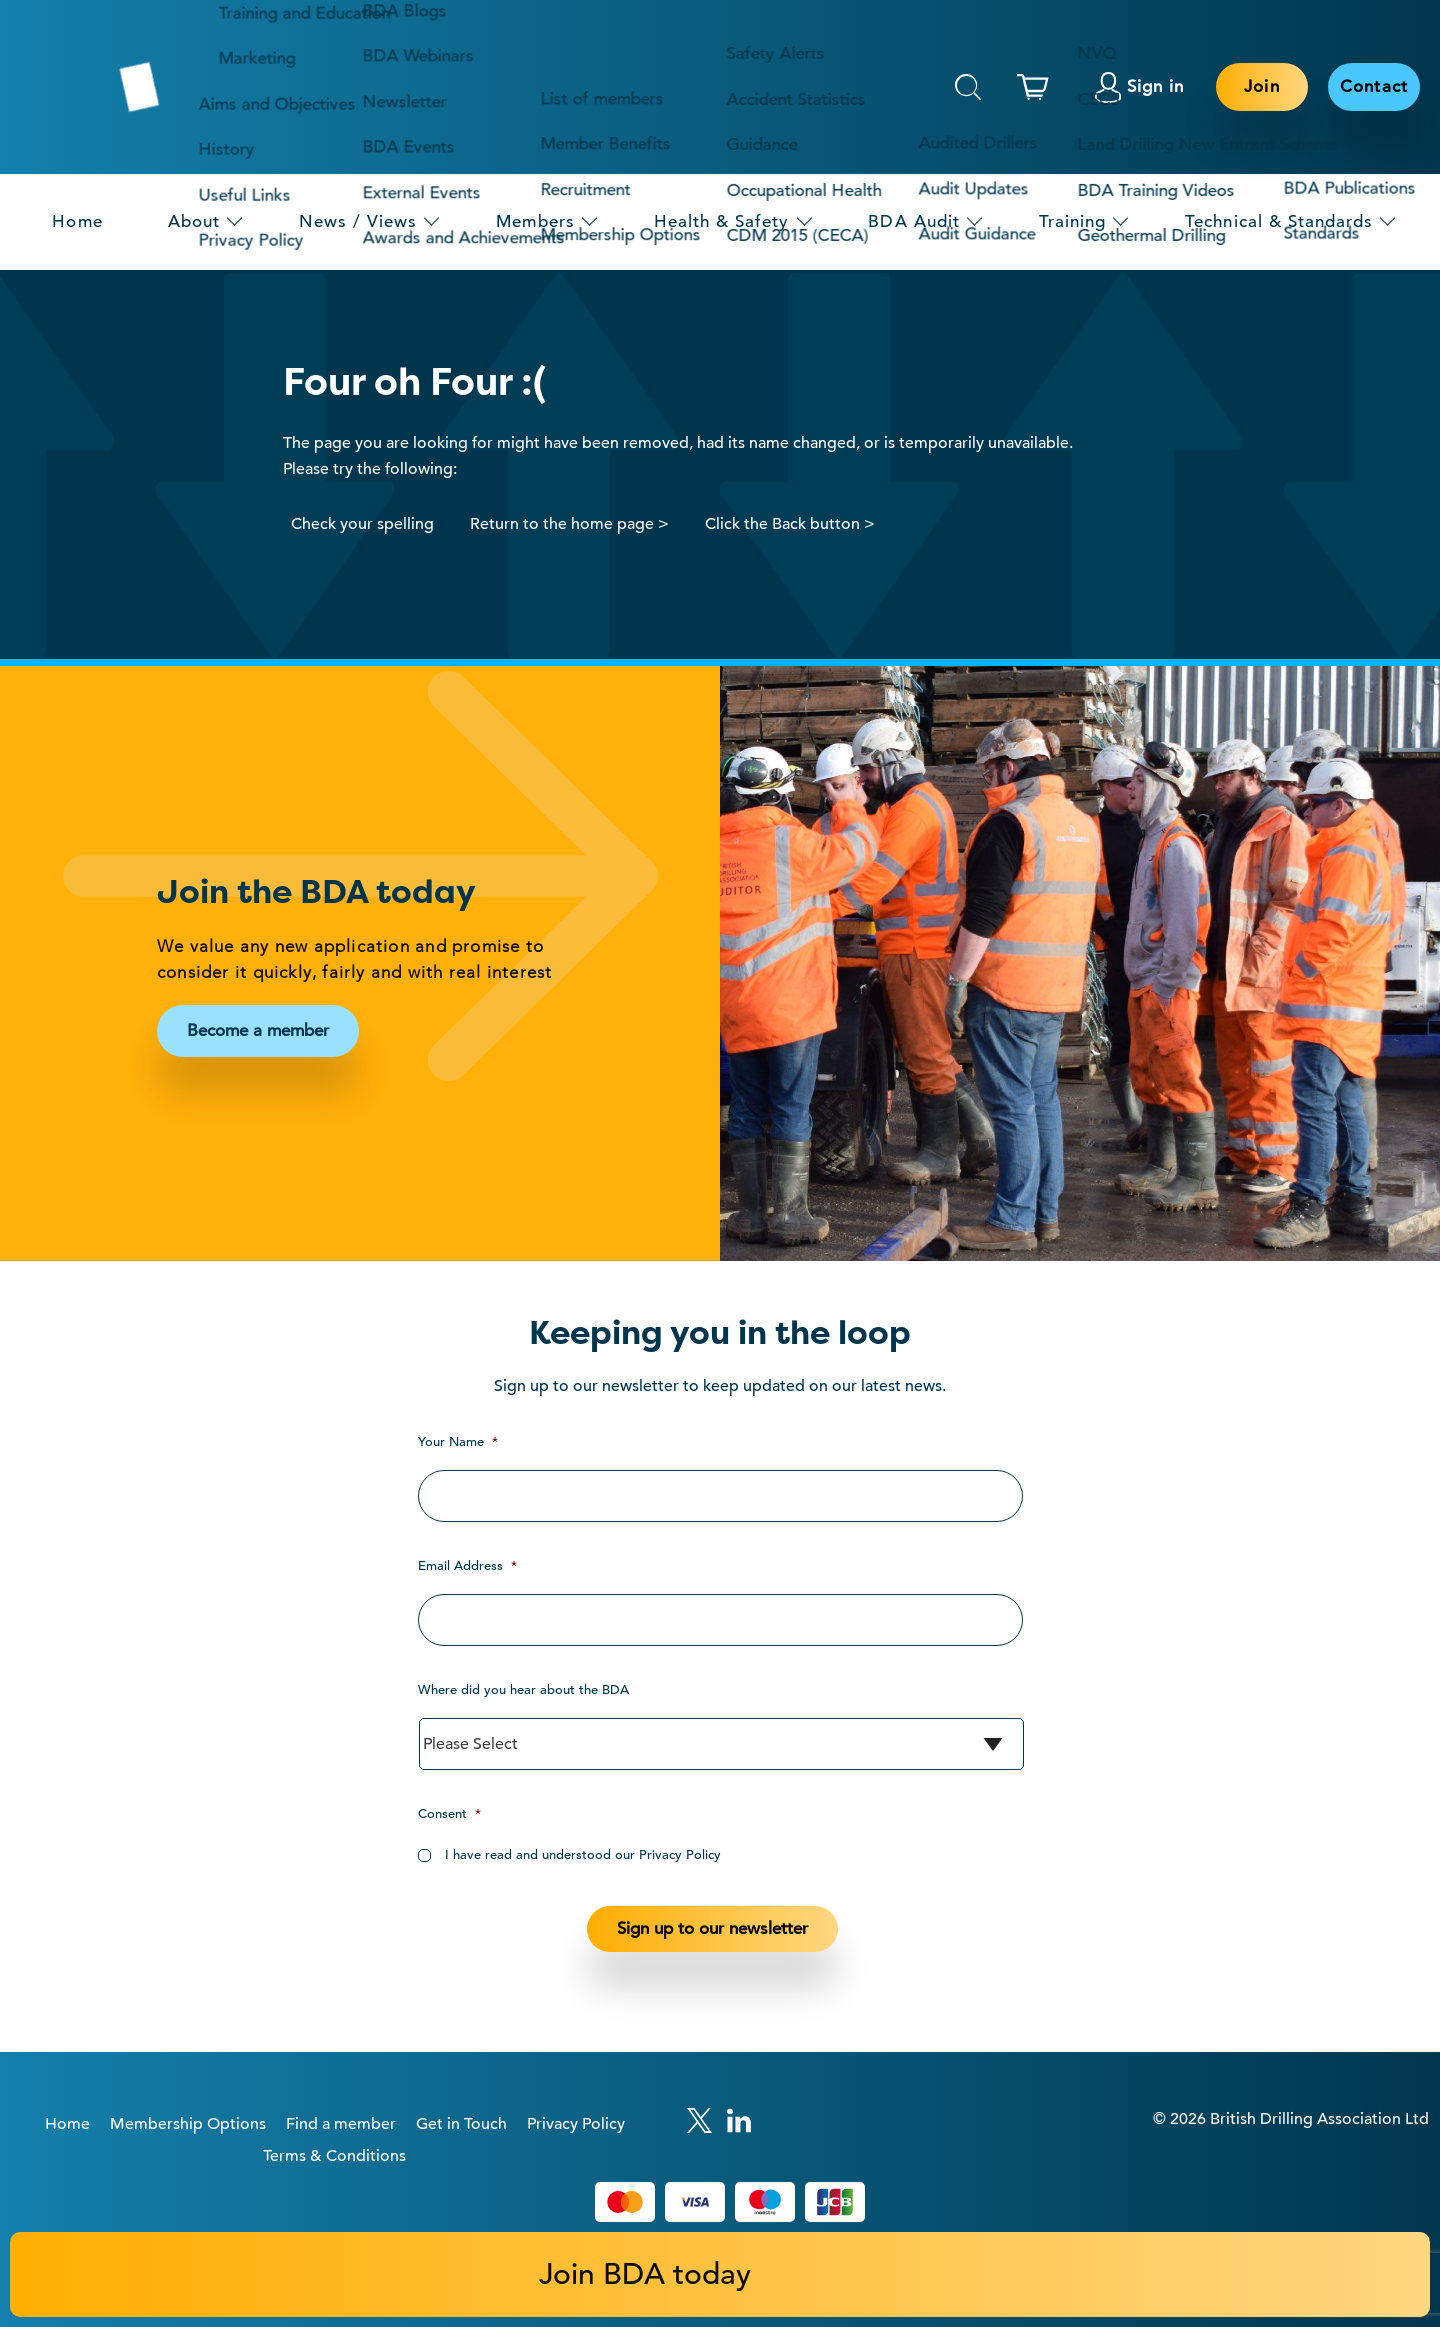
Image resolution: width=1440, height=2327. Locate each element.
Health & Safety (722, 221)
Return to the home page (562, 524)
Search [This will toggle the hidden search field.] (968, 87)
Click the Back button (782, 524)
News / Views (358, 221)
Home (77, 221)
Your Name (458, 1441)
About (194, 221)
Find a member (341, 2124)
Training (1072, 221)
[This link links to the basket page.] (1038, 87)
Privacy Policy (576, 2124)
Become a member (258, 1030)
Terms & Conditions (334, 2156)
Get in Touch (461, 2124)
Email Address (467, 1565)
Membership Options (188, 2124)
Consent (449, 1813)
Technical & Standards (1279, 221)
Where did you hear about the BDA (523, 1689)
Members (535, 221)
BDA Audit (914, 221)
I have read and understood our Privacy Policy (583, 1854)
